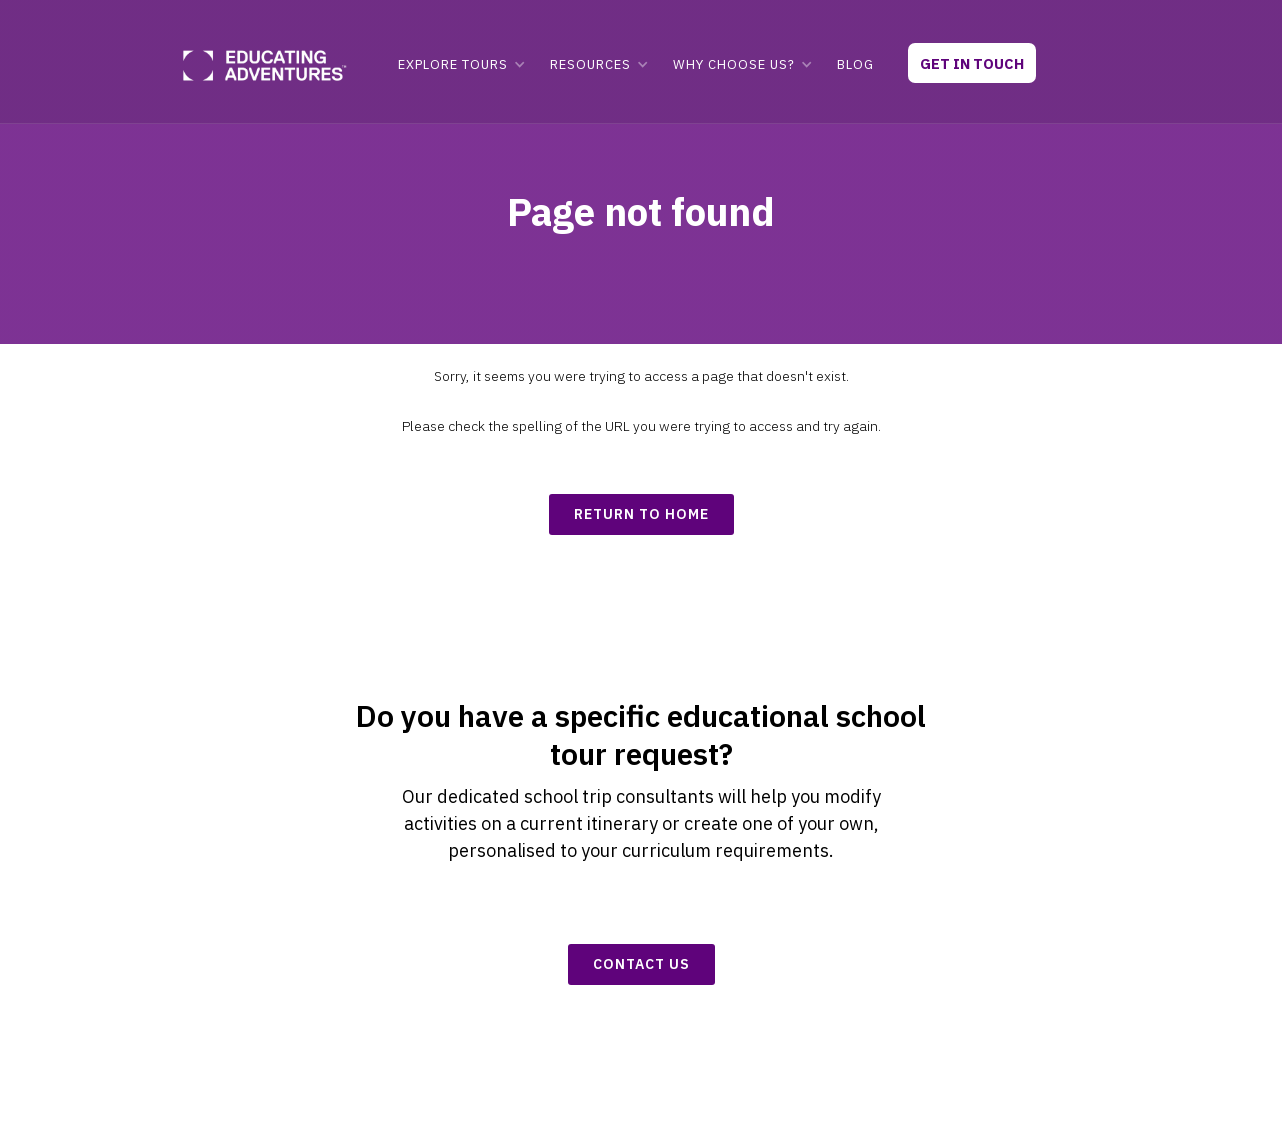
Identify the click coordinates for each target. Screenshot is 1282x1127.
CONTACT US (641, 964)
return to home (641, 514)
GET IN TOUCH (972, 63)
